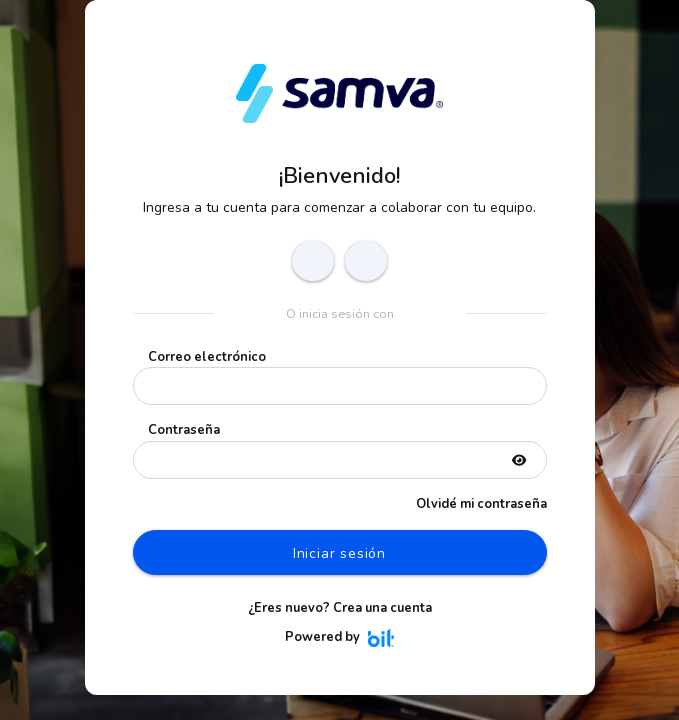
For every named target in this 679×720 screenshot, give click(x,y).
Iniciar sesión (339, 553)
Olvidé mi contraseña (481, 504)
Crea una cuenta (382, 608)
